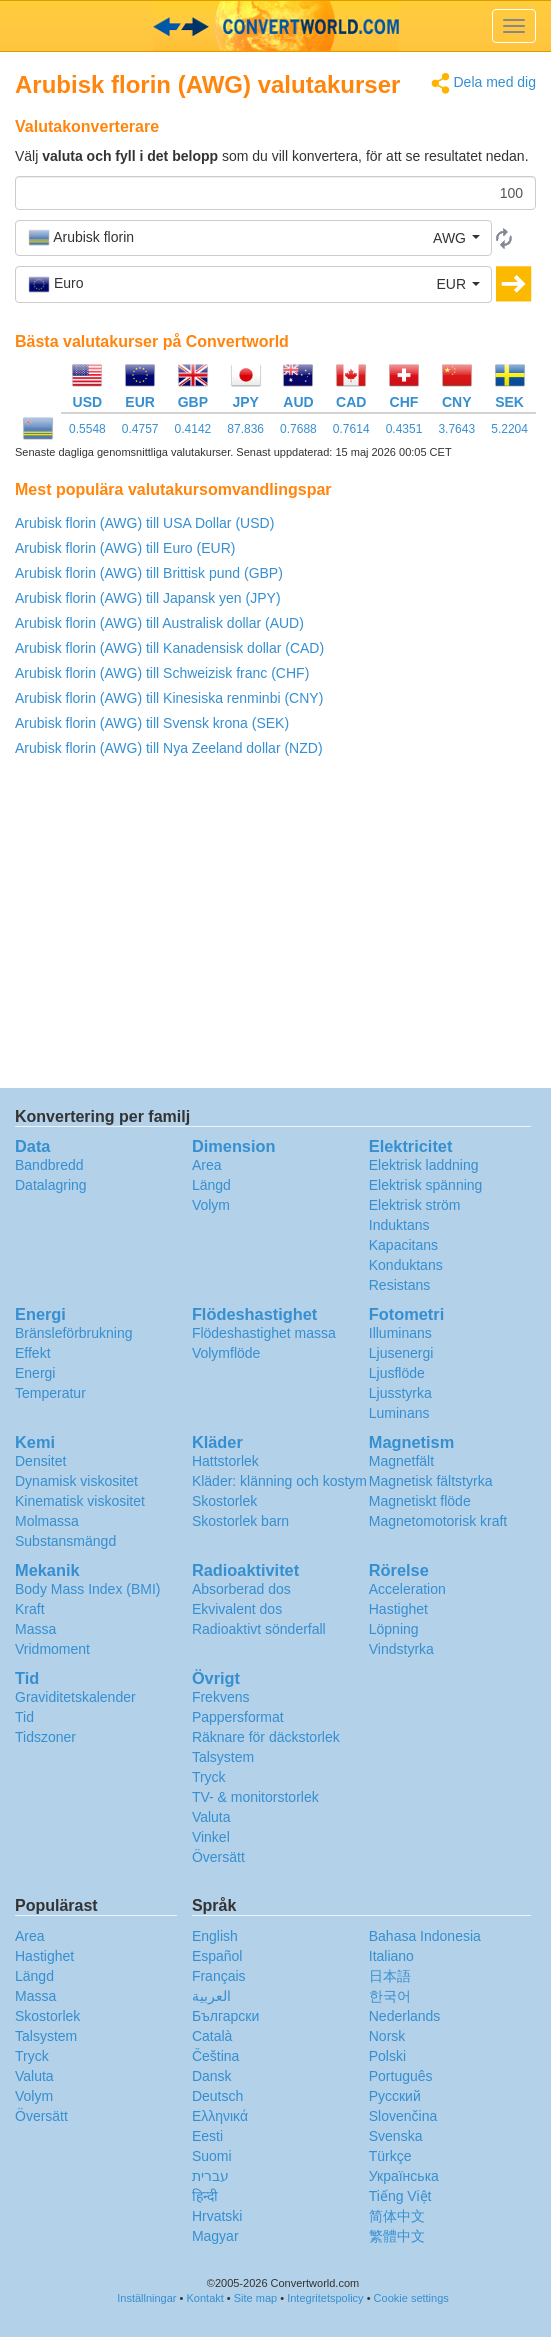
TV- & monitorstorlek (255, 1797)
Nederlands (405, 2016)
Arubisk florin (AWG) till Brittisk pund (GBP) (149, 573)
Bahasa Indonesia (425, 1936)
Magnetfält (401, 1461)
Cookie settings (411, 2298)
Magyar (215, 2236)
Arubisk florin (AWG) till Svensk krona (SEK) (152, 723)
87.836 (245, 429)
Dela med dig (483, 83)
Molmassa (47, 1521)
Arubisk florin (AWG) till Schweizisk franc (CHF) (162, 673)
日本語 (390, 1976)
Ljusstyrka (400, 1393)
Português (401, 2076)
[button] (253, 238)
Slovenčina (403, 2116)
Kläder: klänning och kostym (279, 1481)
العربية (211, 1996)
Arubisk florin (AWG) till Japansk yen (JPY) (148, 598)
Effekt (33, 1353)
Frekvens (221, 1697)
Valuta (211, 1817)
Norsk (387, 2036)
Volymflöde (226, 1353)
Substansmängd (65, 1541)
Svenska (396, 2136)
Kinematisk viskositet (80, 1501)
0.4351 (404, 429)
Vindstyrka (401, 1649)
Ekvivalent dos (237, 1609)
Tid (24, 1717)
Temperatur (50, 1393)
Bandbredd (49, 1165)
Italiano (391, 1956)
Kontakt (205, 2298)
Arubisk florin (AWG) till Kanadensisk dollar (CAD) (169, 648)
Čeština (215, 2056)
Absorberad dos (241, 1589)
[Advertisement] (275, 928)
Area (207, 1165)
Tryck (209, 1777)
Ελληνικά (220, 2116)
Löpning (394, 1629)
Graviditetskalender (75, 1697)
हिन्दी (205, 2196)
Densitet (40, 1461)
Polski (387, 2056)
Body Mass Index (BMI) (88, 1589)
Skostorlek (224, 1501)
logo (275, 26)
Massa (35, 1629)
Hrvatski (217, 2216)
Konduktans (406, 1265)
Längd (211, 1185)
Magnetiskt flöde (420, 1501)
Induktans (399, 1225)
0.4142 (193, 429)
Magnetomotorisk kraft (438, 1521)
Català (212, 2036)
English (215, 1936)
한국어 (390, 1996)
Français (219, 1976)
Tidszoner (45, 1737)
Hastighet (398, 1609)
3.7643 (456, 429)
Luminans (399, 1413)
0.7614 (351, 429)
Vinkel (211, 1837)
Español (217, 1956)
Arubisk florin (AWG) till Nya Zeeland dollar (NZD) (169, 748)
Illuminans (400, 1333)
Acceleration (407, 1589)
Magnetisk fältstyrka (431, 1481)
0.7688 (298, 429)
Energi (35, 1373)
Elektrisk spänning (426, 1185)
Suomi (212, 2156)
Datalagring (51, 1185)
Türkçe (390, 2156)
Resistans (399, 1285)
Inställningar (146, 2298)
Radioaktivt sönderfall (259, 1629)
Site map (255, 2298)
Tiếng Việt (400, 2196)
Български (225, 2016)
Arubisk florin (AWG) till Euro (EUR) (125, 548)
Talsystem (223, 1757)
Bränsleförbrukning (74, 1333)
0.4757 (140, 429)
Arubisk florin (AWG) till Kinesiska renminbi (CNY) (169, 698)
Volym (211, 1205)
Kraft (30, 1609)
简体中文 (397, 2216)
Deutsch (217, 2096)
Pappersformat (238, 1717)
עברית (210, 2176)
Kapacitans (403, 1245)
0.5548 (87, 429)
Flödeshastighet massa (264, 1333)
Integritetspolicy (325, 2298)
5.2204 (509, 429)
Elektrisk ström (415, 1205)
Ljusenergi (401, 1353)
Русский (395, 2096)
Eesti (207, 2136)
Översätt (218, 1857)
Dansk (212, 2076)
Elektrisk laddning (424, 1165)
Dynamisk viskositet (76, 1481)
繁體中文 (397, 2236)
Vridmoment (52, 1649)
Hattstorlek (225, 1461)
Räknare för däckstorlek (266, 1737)
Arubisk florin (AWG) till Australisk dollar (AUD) (159, 623)
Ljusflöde (397, 1373)
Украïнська (404, 2176)
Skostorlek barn (240, 1521)
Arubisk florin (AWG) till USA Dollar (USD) (144, 523)
